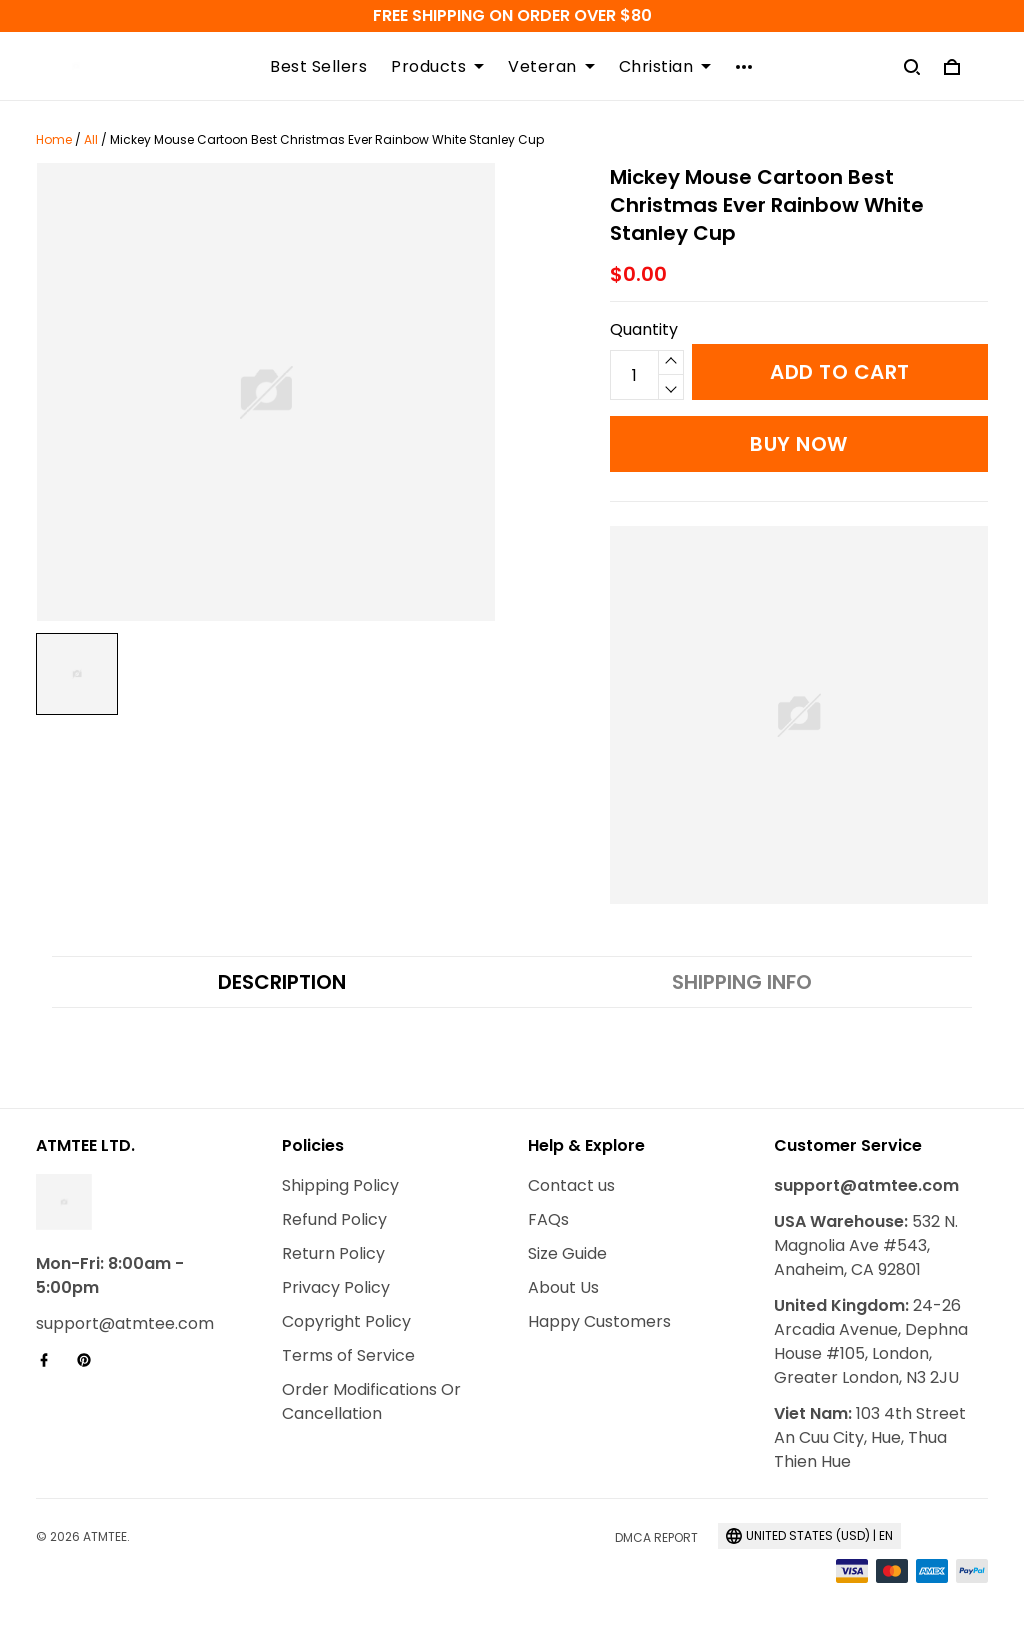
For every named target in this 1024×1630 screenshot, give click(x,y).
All (91, 139)
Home (54, 139)
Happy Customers (599, 1321)
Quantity (644, 329)
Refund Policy (334, 1219)
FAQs (548, 1219)
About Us (563, 1287)
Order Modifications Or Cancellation (371, 1401)
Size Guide (567, 1253)
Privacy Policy (336, 1287)
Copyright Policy (346, 1321)
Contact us (571, 1185)
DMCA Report (656, 1537)
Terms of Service (348, 1355)
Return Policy (333, 1253)
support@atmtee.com (125, 1323)
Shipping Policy (340, 1185)
